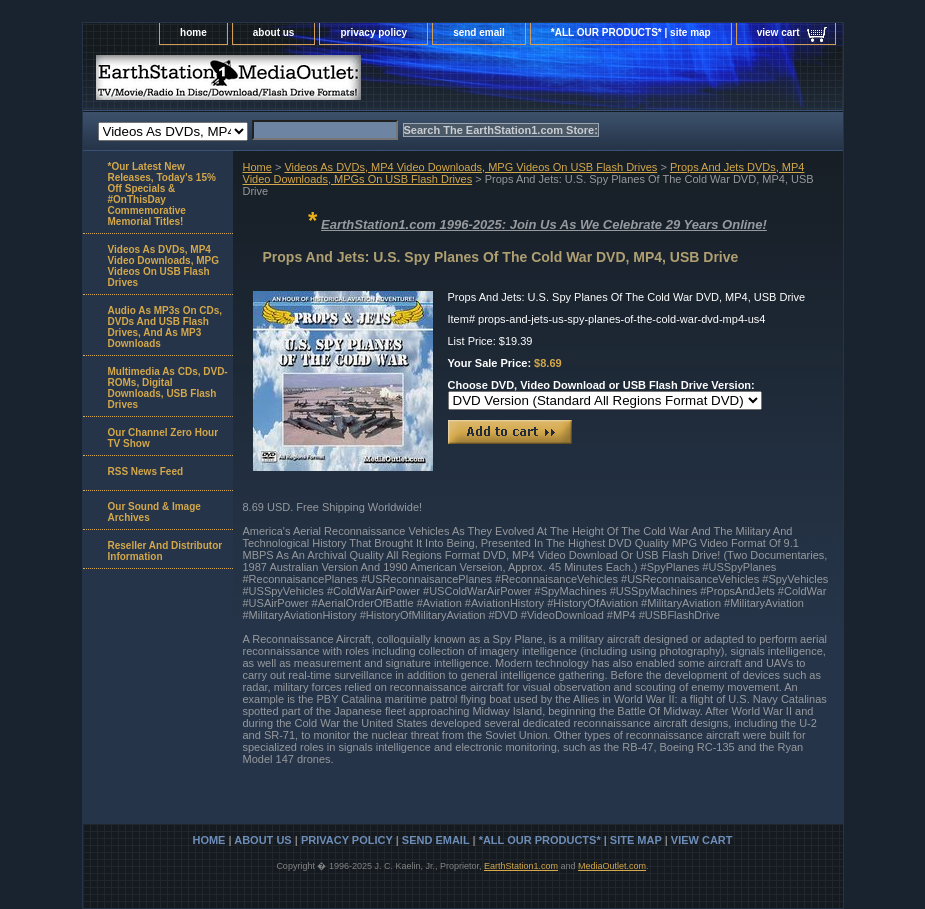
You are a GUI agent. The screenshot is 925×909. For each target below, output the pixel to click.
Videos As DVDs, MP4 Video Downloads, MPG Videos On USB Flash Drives (470, 167)
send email (479, 32)
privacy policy (373, 32)
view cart (778, 32)
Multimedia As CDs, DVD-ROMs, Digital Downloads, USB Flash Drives (168, 388)
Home (257, 167)
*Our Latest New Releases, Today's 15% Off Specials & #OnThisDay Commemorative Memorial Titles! (162, 194)
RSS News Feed (146, 471)
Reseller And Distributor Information (165, 551)
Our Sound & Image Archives (154, 512)
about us (274, 32)
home (193, 32)
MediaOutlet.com (612, 866)
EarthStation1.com (521, 866)
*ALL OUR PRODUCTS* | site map (631, 32)
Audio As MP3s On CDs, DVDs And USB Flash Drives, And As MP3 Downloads (165, 327)
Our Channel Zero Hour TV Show (163, 438)
